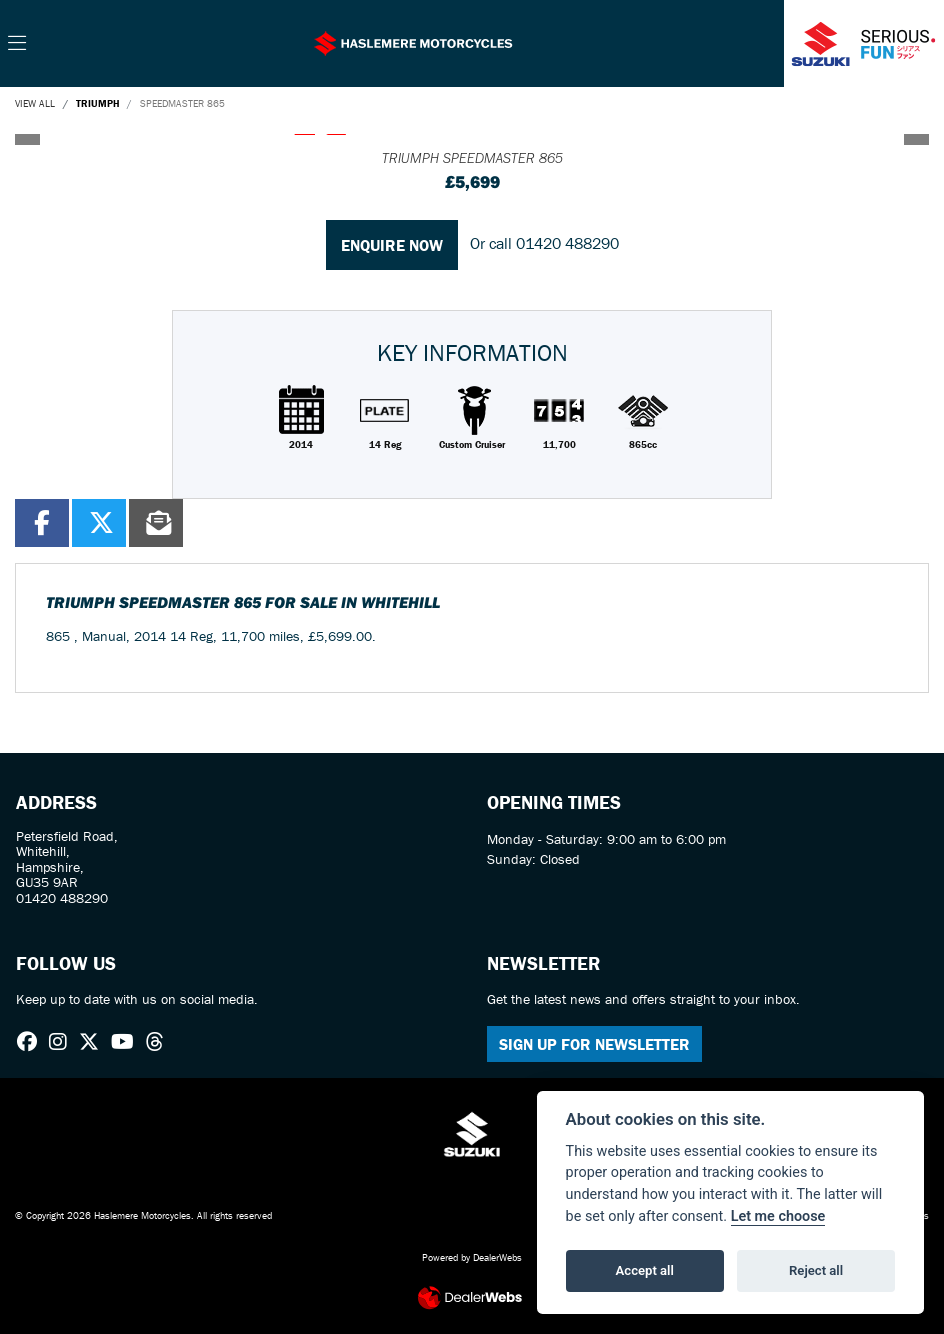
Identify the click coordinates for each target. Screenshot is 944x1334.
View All (35, 103)
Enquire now (392, 245)
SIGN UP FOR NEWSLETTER (594, 1044)
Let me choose (778, 1216)
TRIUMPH (97, 103)
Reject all (816, 1270)
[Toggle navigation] (17, 44)
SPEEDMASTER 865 (182, 103)
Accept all (645, 1270)
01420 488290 (567, 243)
